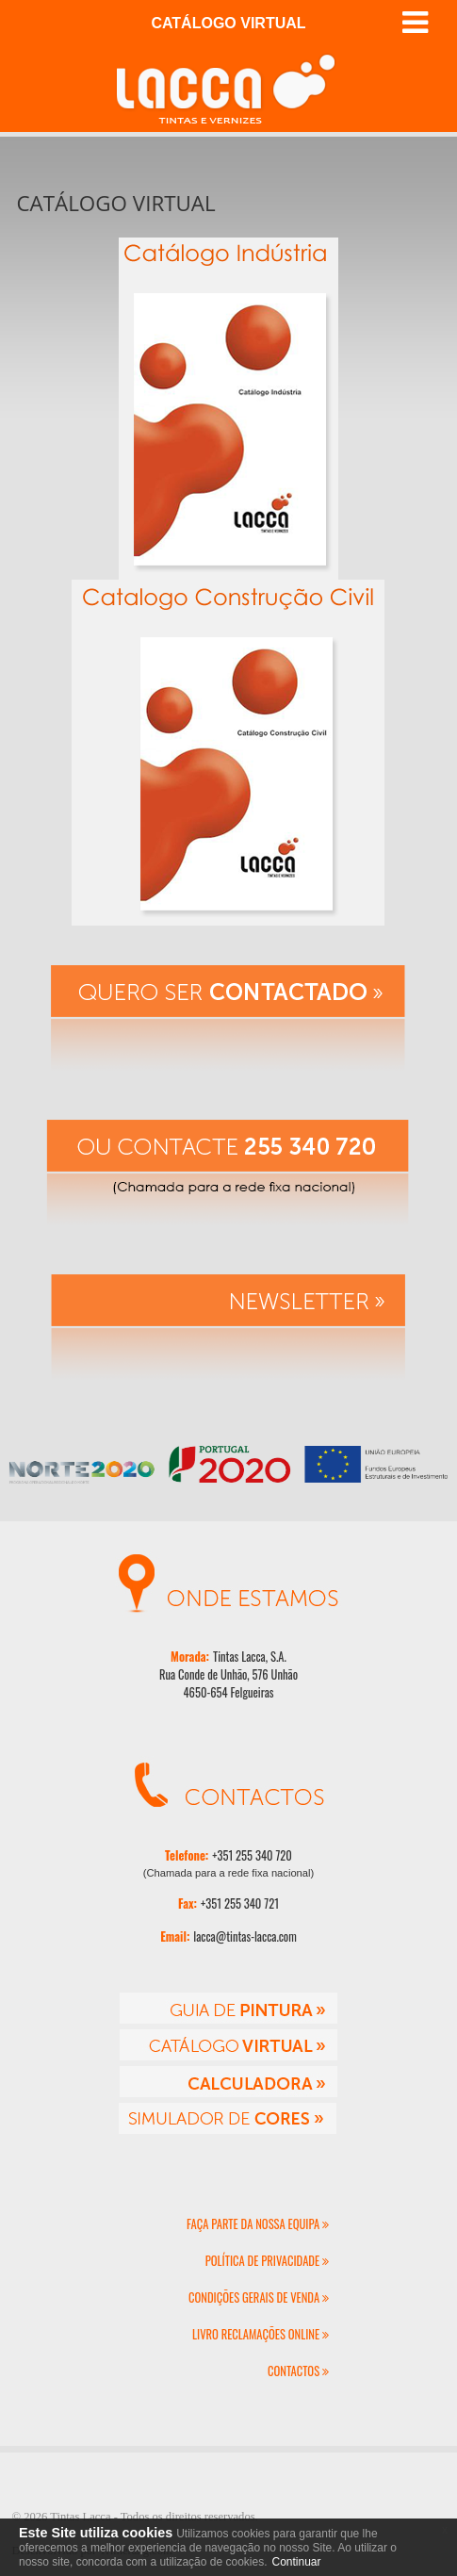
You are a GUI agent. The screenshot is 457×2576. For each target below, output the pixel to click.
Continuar (295, 2561)
